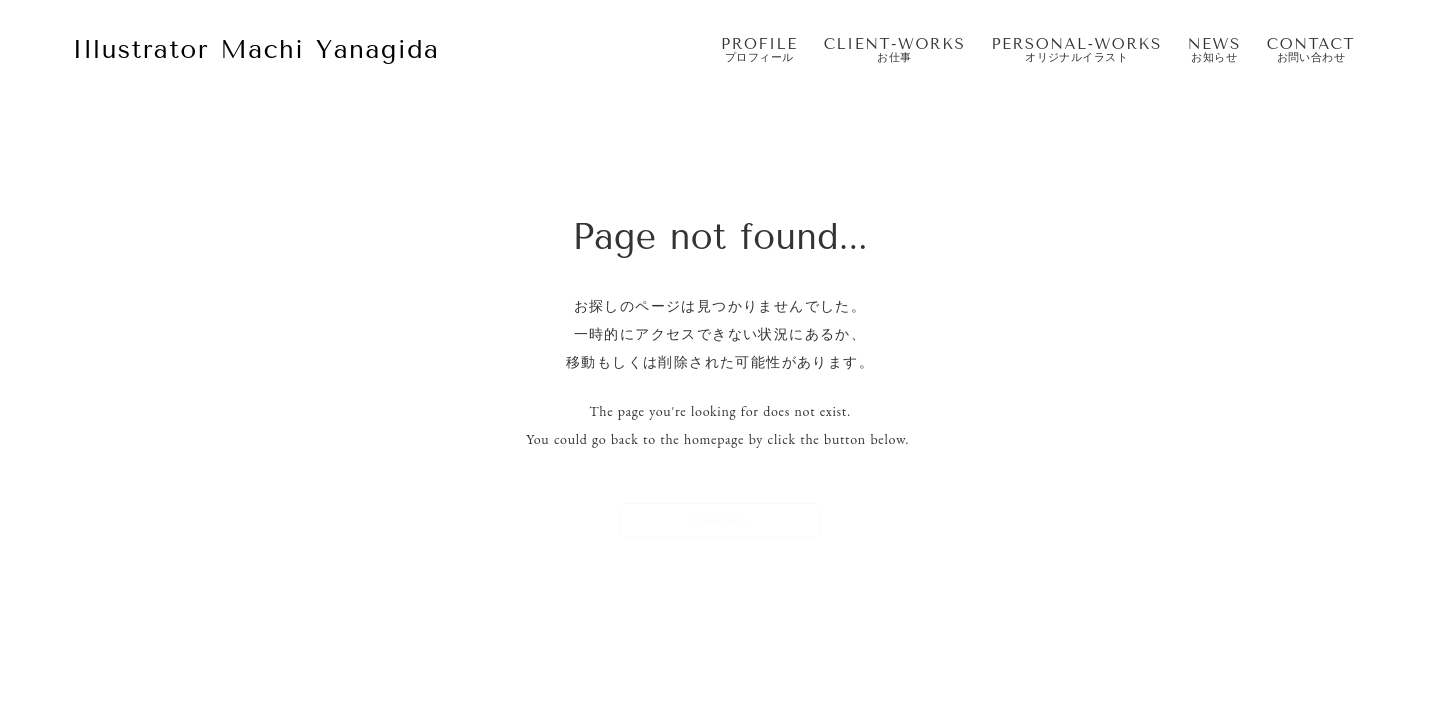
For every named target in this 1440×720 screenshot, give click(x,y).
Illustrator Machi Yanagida (255, 49)
